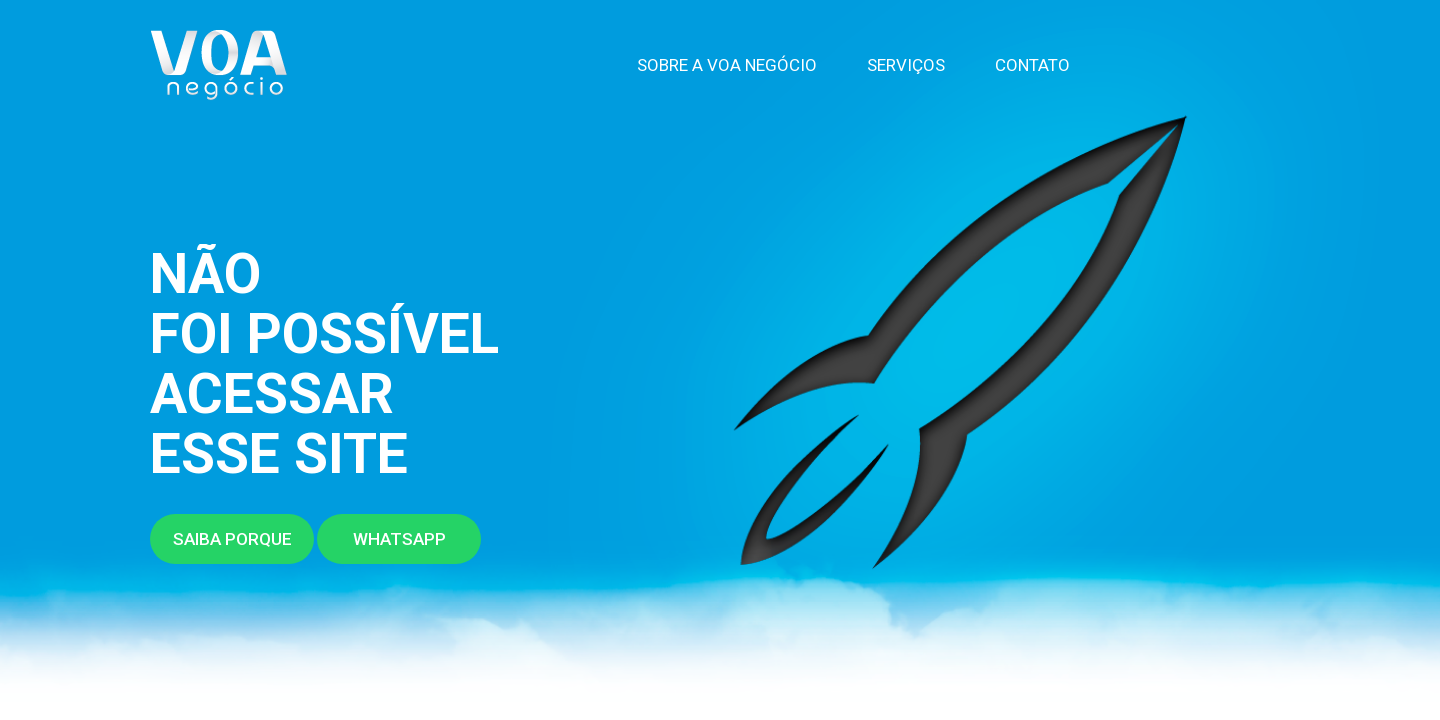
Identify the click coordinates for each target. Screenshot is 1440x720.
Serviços (906, 65)
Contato (1032, 65)
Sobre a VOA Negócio (727, 65)
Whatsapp (399, 539)
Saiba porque (232, 539)
